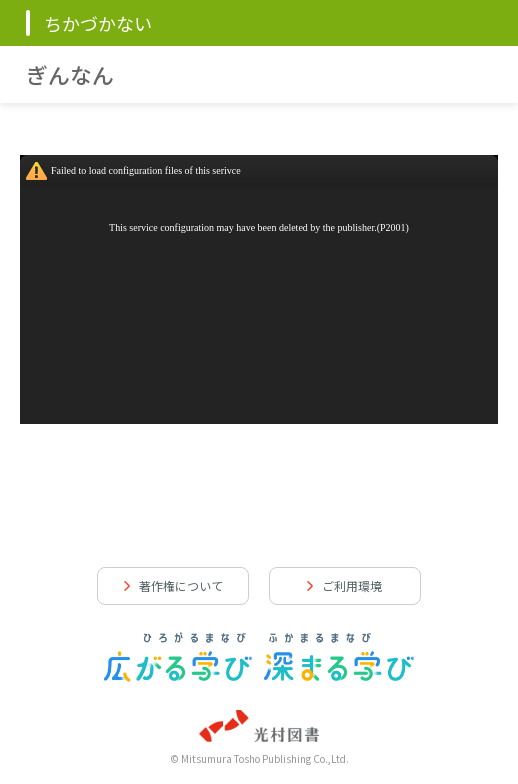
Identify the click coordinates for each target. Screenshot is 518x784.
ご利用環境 (352, 585)
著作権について (181, 585)
